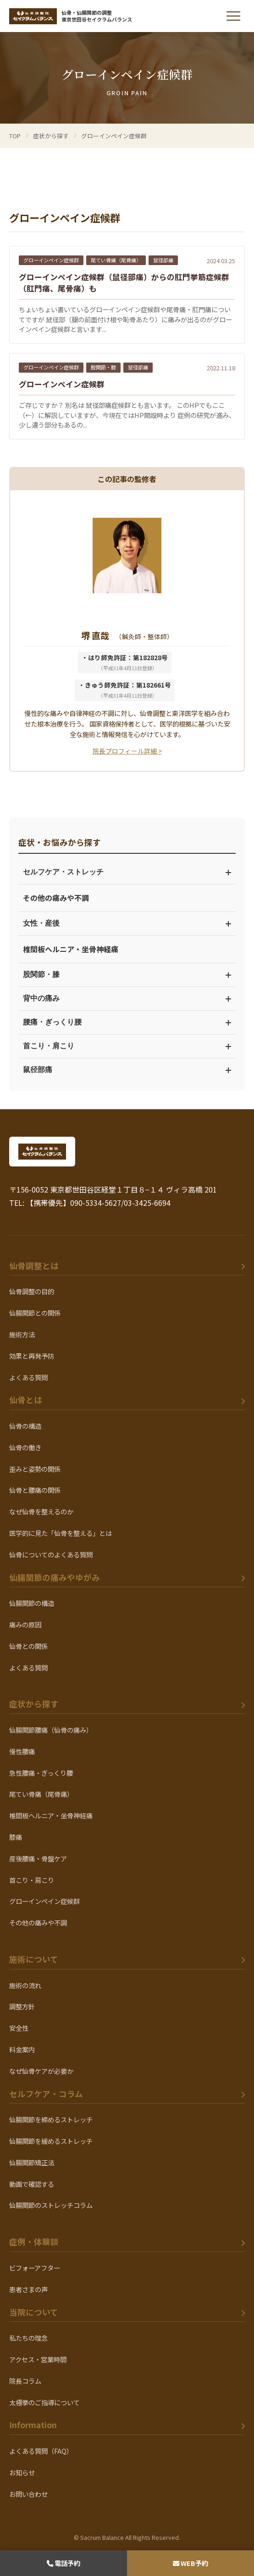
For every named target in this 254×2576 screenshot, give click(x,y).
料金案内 (22, 2049)
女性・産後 (127, 923)
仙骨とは (25, 1399)
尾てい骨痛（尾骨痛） (41, 1794)
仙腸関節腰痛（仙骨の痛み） (51, 1730)
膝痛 (15, 1837)
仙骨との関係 (28, 1646)
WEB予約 (190, 2563)
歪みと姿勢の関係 (35, 1469)
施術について (33, 1959)
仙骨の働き (25, 1447)
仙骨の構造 (25, 1426)
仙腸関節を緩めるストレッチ (51, 2141)
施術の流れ (25, 1985)
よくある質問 (28, 1377)
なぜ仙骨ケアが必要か (41, 2071)
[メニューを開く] (233, 16)
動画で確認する (31, 2184)
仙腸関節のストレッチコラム (51, 2205)
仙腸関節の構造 (31, 1603)
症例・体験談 (34, 2241)
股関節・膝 (127, 974)
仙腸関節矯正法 (31, 2162)
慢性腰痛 (22, 1751)
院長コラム (25, 2381)
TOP (15, 135)
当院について (33, 2312)
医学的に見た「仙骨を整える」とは (60, 1533)
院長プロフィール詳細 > (127, 750)
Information (33, 2424)
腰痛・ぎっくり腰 (127, 1022)
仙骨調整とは (34, 1265)
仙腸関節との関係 (35, 1313)
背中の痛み (127, 998)
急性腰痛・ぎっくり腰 (41, 1773)
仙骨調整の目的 (31, 1291)
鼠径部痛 (127, 1070)
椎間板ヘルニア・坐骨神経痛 (70, 949)
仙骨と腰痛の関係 (35, 1490)
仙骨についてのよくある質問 (51, 1554)
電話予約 (63, 2563)
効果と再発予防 (31, 1356)
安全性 (18, 2028)
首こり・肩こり (127, 1046)
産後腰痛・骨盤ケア (38, 1858)
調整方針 (22, 2006)
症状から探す (34, 1703)
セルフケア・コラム (46, 2093)
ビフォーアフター (34, 2267)
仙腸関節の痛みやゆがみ (54, 1577)
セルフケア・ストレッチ (127, 872)
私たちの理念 (28, 2338)
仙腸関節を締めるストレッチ (51, 2119)
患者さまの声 (28, 2289)
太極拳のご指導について (44, 2402)
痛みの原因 (25, 1624)
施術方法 (22, 1334)
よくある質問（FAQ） (41, 2451)
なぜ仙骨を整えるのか (41, 1511)
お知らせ (22, 2472)
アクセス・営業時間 (37, 2359)
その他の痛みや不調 (56, 897)
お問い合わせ (28, 2494)
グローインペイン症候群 (44, 1901)
